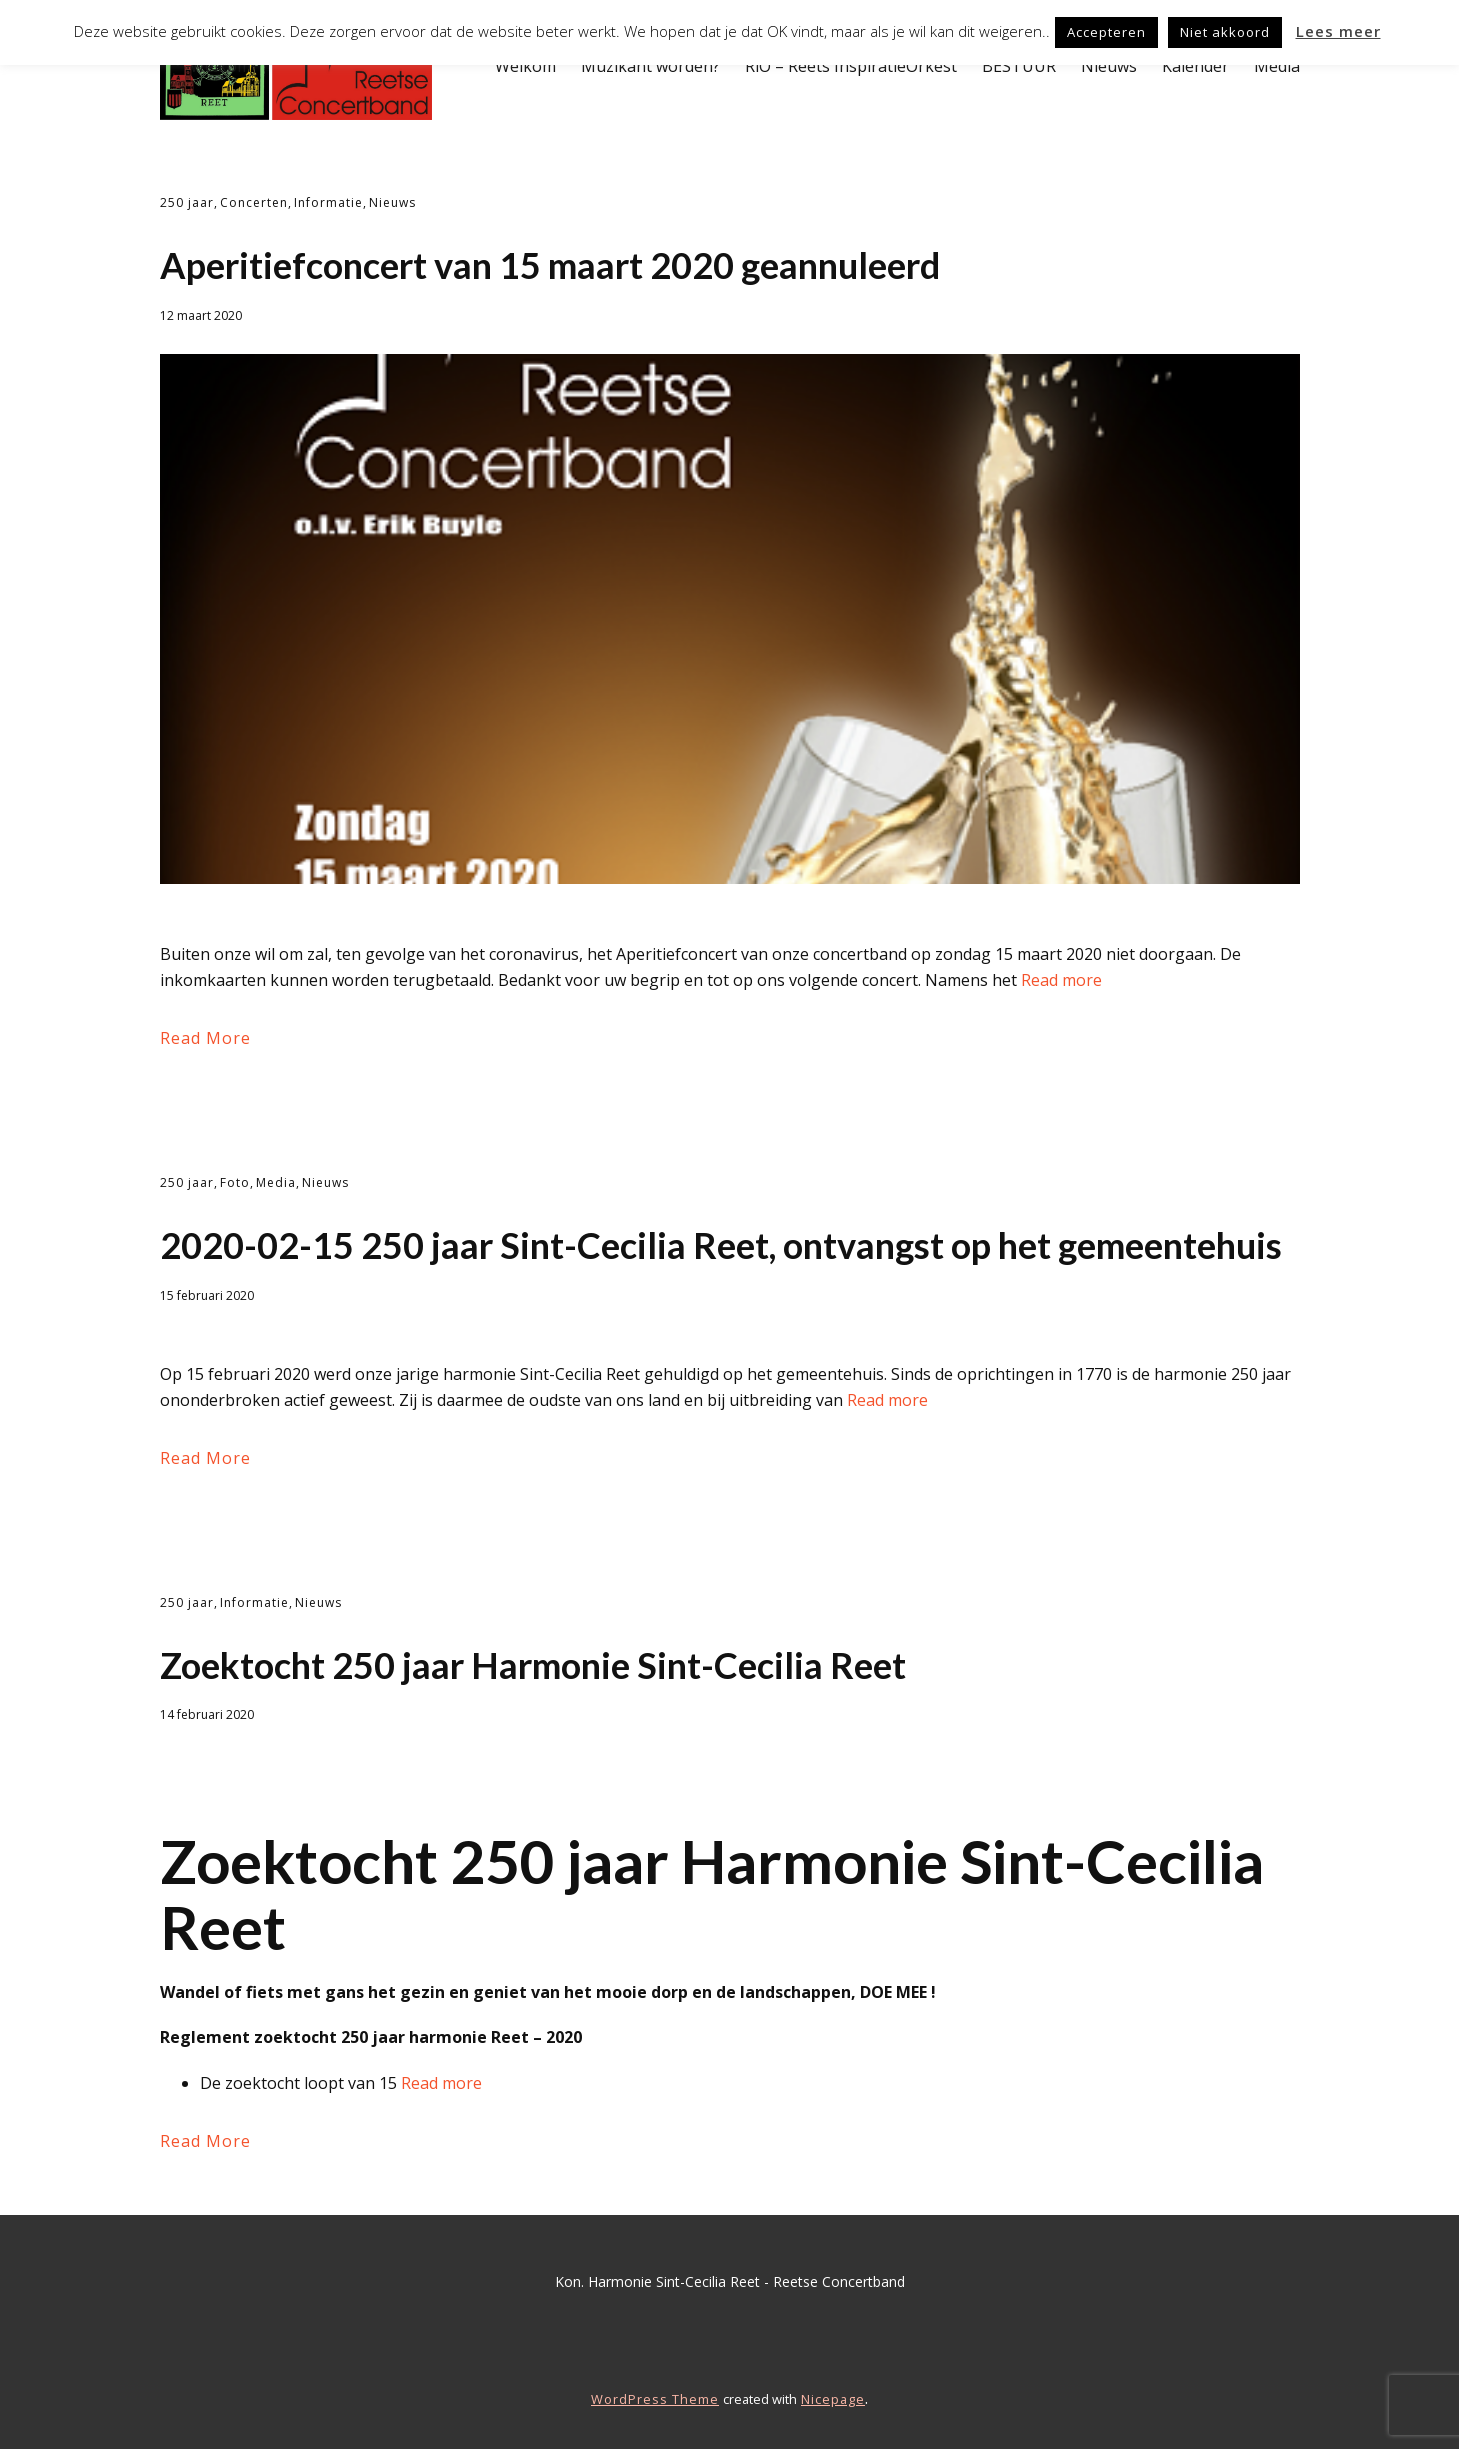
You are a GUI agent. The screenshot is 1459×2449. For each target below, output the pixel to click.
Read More (205, 1038)
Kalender (1195, 66)
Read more (1061, 980)
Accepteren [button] (1106, 32)
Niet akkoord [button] (1225, 32)
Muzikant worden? (650, 66)
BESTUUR (1019, 66)
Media (1277, 66)
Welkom (525, 66)
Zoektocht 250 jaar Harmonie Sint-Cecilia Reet (533, 1665)
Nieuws (1109, 66)
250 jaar (187, 202)
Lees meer (1338, 31)
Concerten (254, 202)
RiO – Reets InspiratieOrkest (851, 66)
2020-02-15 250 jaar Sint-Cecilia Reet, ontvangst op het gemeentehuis (721, 1245)
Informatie (328, 202)
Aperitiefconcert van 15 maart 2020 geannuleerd (550, 265)
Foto (235, 1182)
